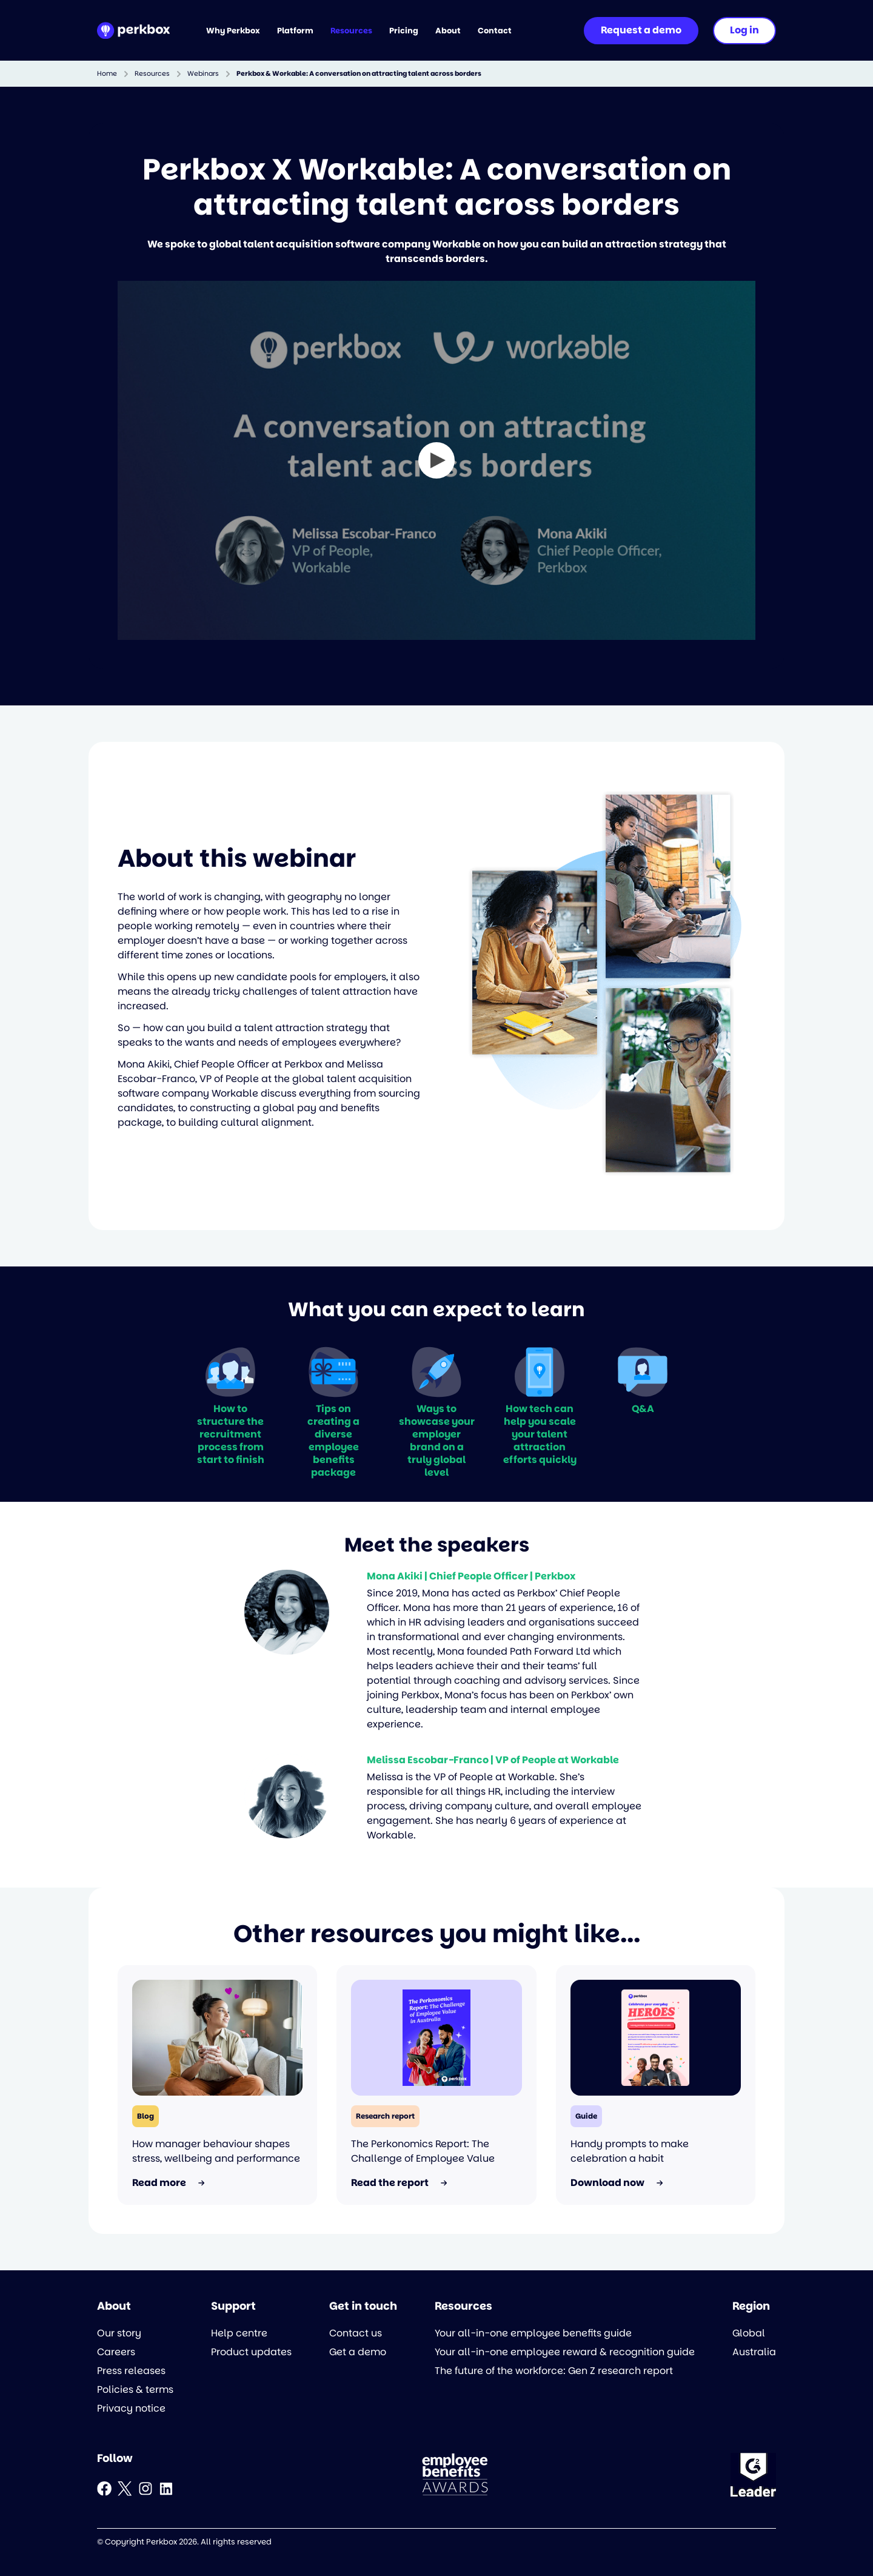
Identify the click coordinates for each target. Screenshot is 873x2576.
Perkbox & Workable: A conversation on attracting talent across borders (358, 73)
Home (107, 73)
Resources (152, 73)
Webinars (203, 73)
